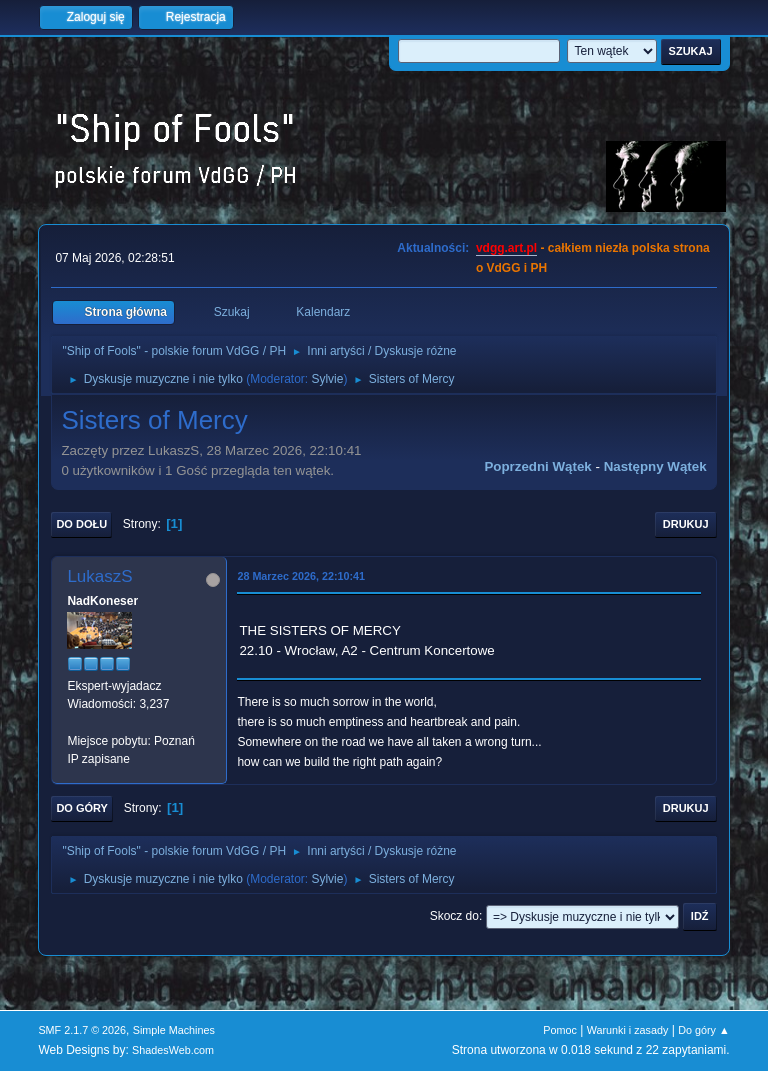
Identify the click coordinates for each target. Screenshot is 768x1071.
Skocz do (454, 916)
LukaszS (99, 576)
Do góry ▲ (703, 1030)
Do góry (82, 808)
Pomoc (560, 1030)
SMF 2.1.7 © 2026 (82, 1030)
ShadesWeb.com (173, 1050)
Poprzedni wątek (537, 466)
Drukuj (686, 524)
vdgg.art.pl (506, 248)
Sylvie (327, 379)
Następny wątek (655, 466)
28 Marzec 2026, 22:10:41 (301, 576)
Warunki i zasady (628, 1030)
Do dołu (81, 524)
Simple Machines (174, 1030)
